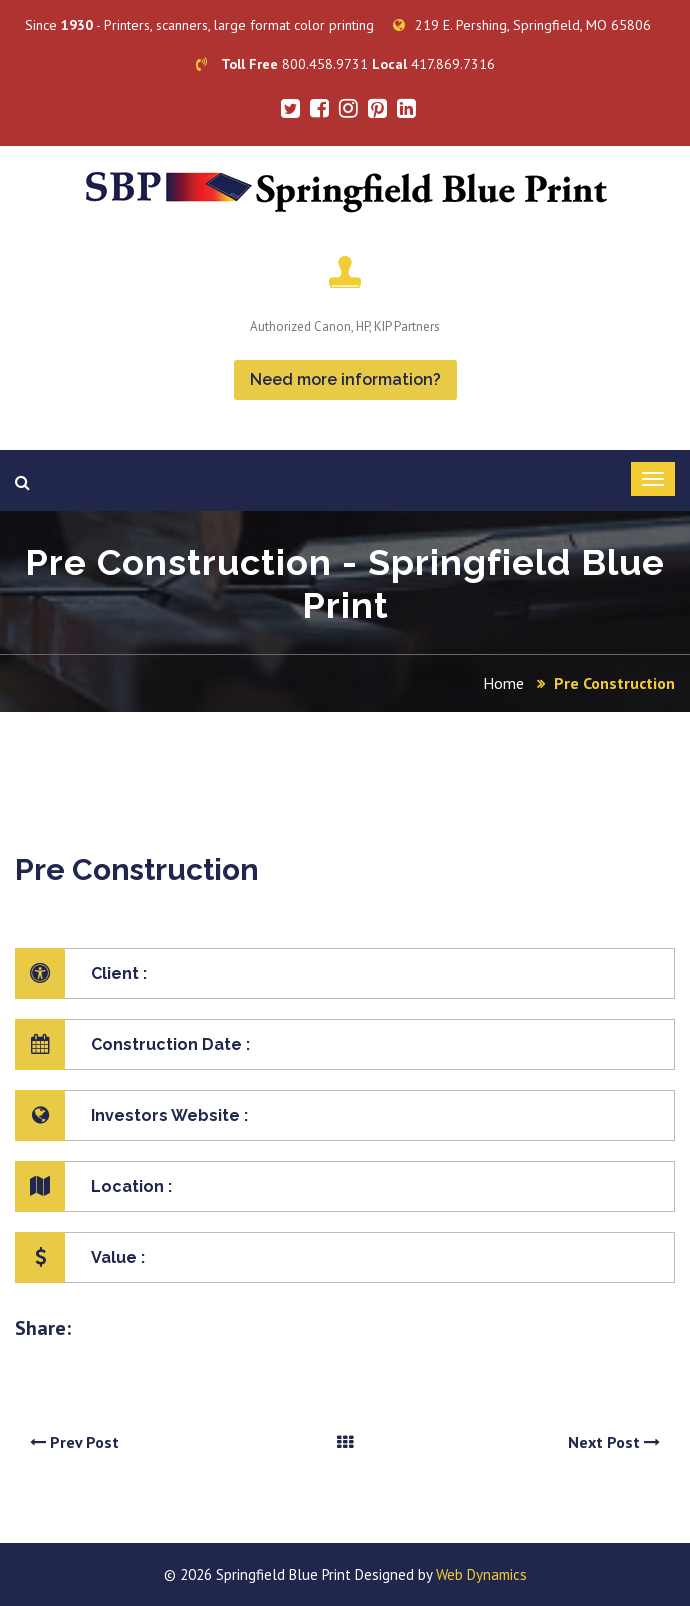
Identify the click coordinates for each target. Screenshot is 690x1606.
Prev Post (74, 1442)
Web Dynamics (481, 1574)
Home (503, 683)
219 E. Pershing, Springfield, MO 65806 (522, 25)
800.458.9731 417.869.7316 (345, 64)
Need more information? (345, 379)
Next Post (614, 1442)
